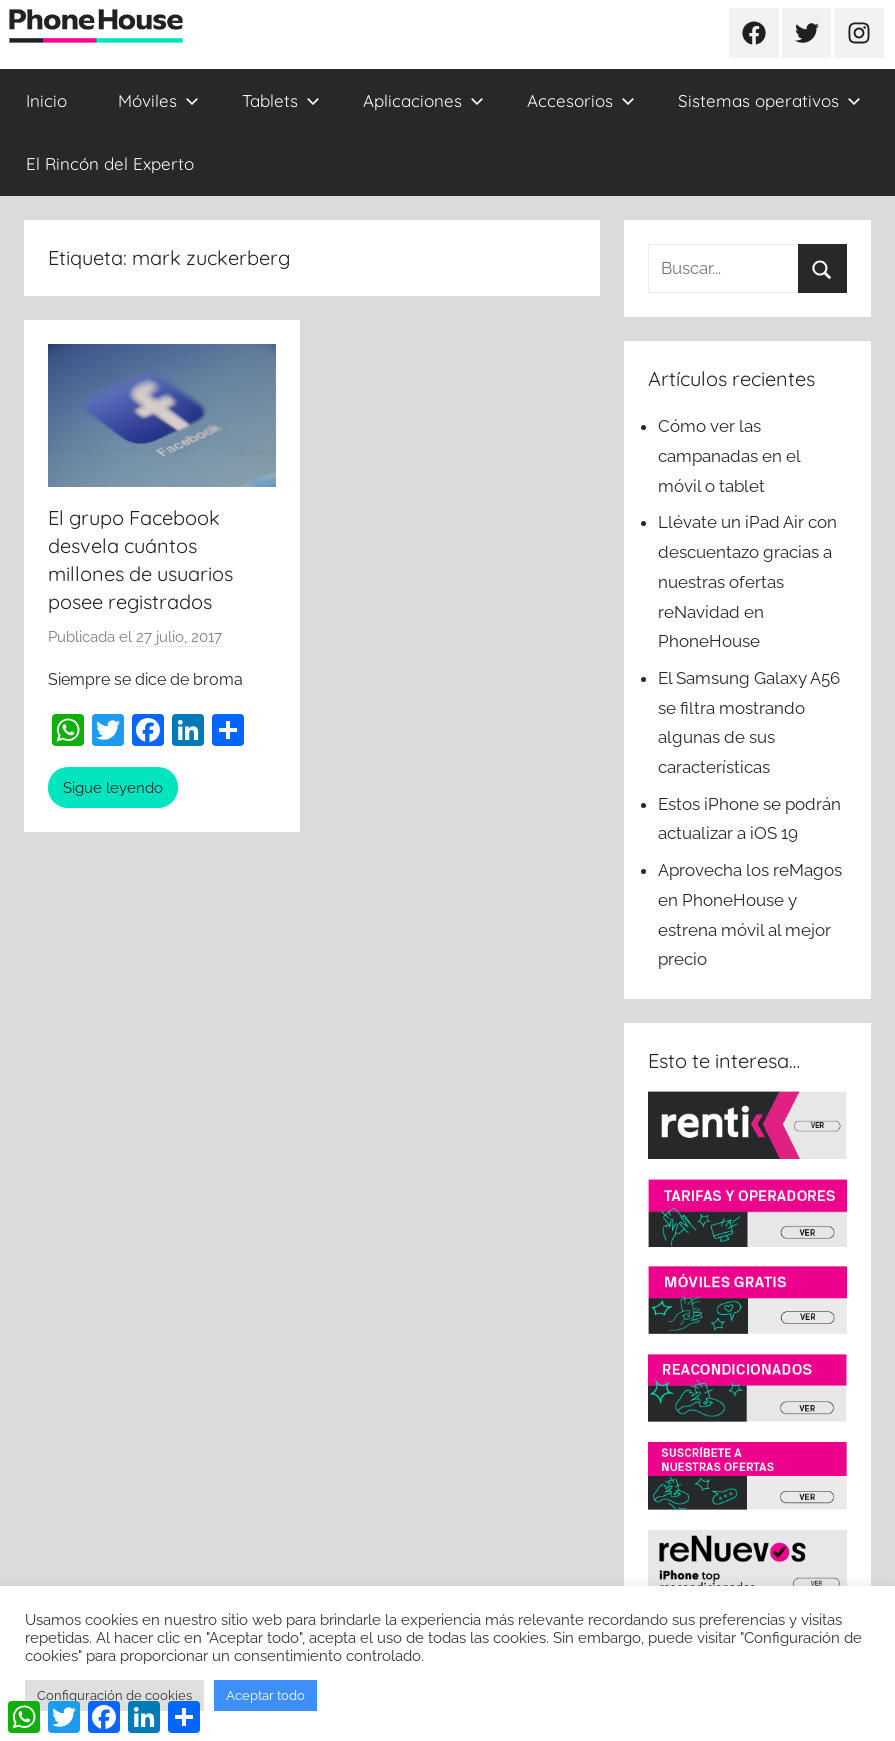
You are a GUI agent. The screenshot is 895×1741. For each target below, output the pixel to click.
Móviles (158, 100)
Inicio (46, 100)
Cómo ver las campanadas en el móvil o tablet (729, 456)
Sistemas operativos (769, 100)
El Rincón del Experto (110, 163)
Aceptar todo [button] (265, 1695)
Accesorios (581, 100)
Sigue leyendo (113, 788)
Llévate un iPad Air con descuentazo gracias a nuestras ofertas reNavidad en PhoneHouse (747, 581)
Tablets (281, 100)
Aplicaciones (423, 100)
